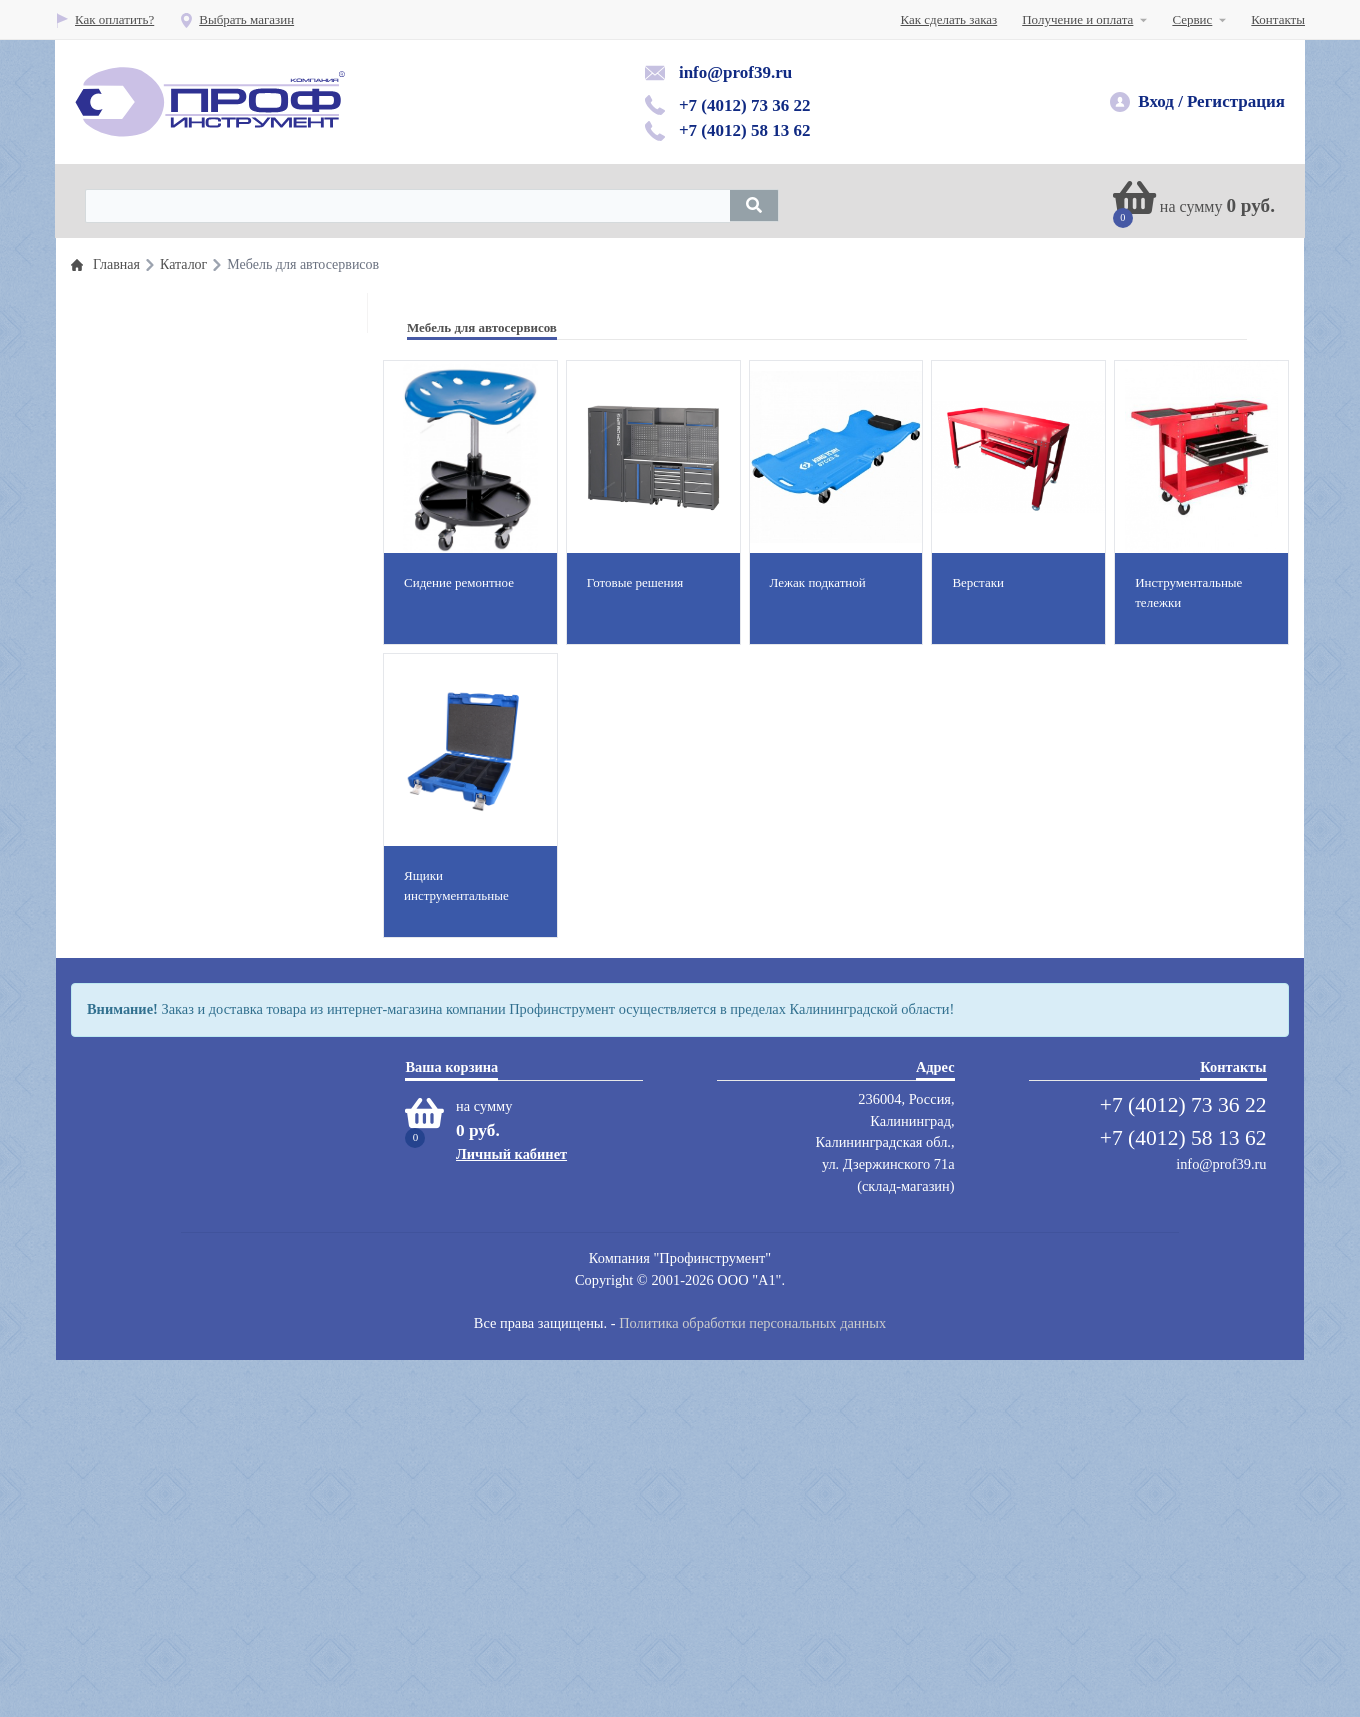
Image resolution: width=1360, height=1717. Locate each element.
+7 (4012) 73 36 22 (745, 105)
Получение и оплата (1077, 19)
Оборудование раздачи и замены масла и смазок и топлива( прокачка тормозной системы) (221, 585)
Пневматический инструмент (189, 453)
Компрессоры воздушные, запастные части (227, 1032)
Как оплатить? (104, 19)
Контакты (1278, 19)
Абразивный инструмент (177, 1000)
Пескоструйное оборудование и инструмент (230, 808)
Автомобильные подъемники (189, 776)
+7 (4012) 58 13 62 (745, 130)
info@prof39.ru (735, 72)
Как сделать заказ (949, 19)
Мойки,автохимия (158, 1064)
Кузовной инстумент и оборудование (210, 632)
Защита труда (146, 840)
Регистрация (1236, 101)
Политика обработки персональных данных (752, 1680)
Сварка (128, 1176)
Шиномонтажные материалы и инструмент (228, 485)
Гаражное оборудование (175, 664)
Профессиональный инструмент (198, 325)
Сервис (1192, 19)
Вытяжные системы (164, 920)
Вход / (1160, 101)
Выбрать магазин (236, 19)
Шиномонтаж (147, 744)
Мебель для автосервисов (179, 1096)
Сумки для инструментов (178, 1208)
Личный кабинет (511, 1511)
